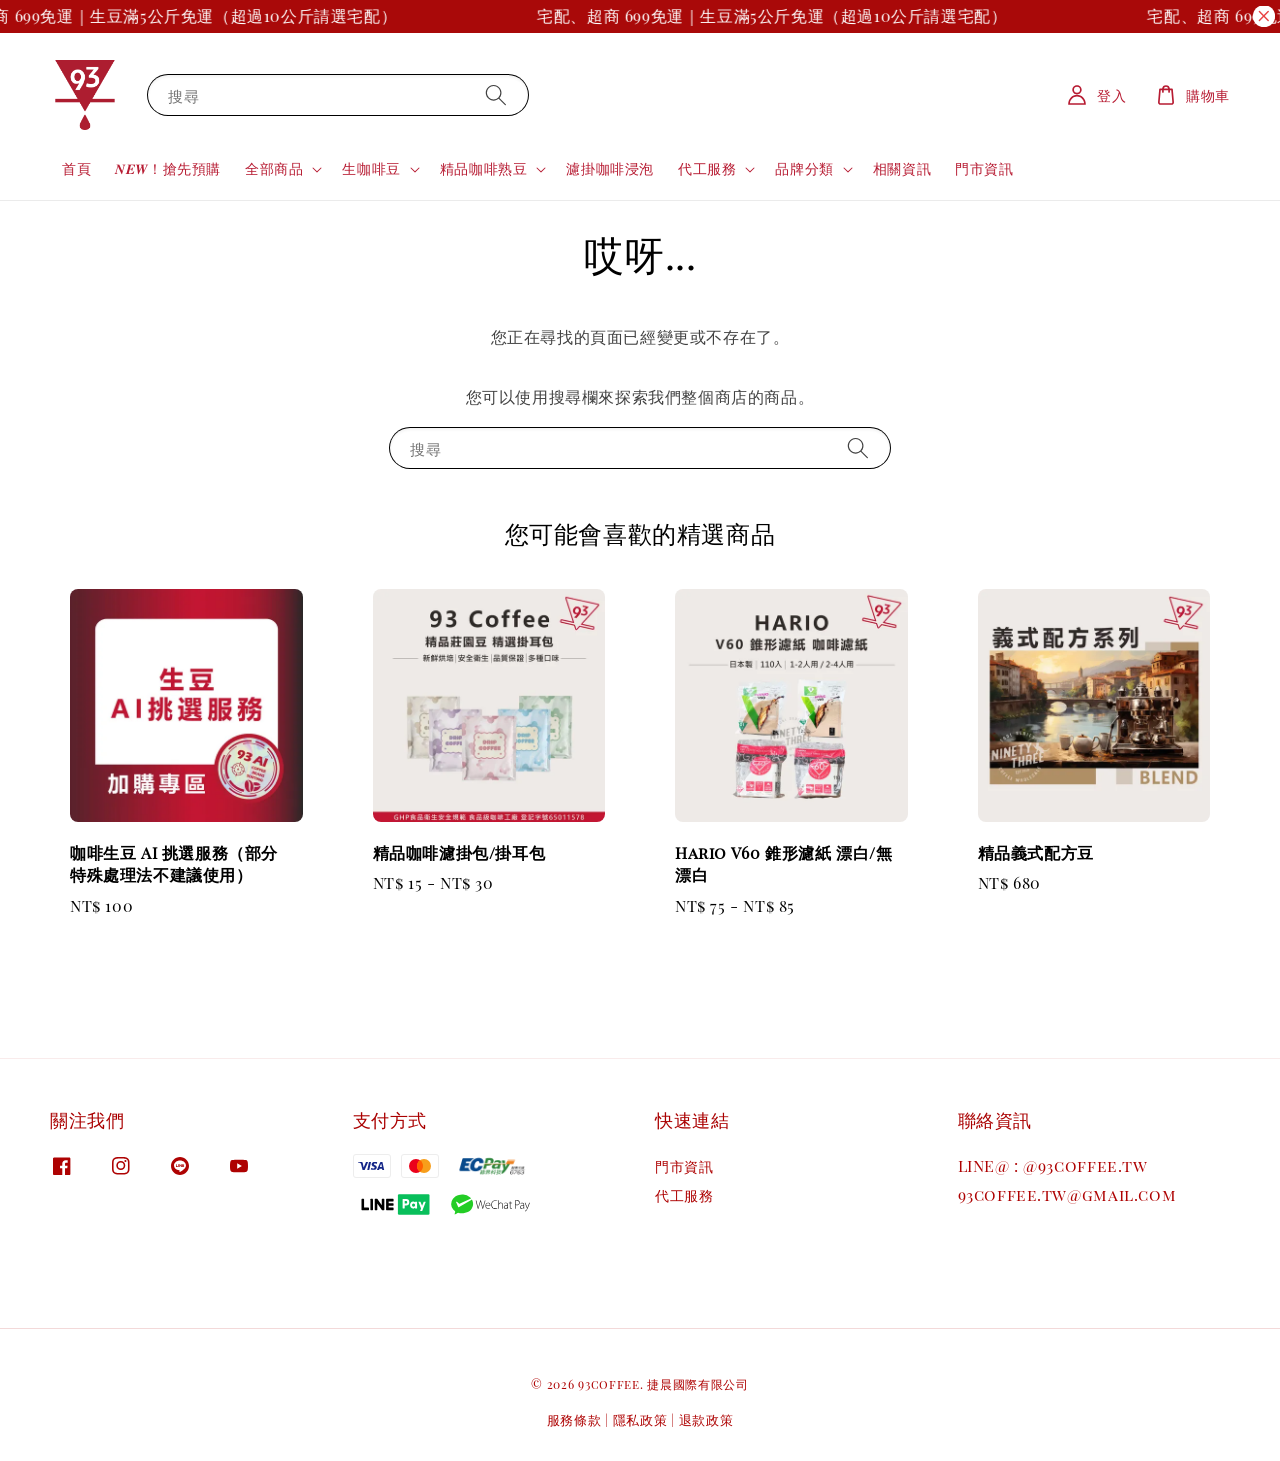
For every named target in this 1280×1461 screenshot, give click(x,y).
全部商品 (274, 169)
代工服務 (707, 169)
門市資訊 (984, 168)
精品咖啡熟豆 (484, 169)
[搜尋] (496, 94)
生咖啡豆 (371, 169)
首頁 (76, 168)
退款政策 (706, 1419)
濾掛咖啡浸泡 (610, 168)
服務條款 (574, 1419)
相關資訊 (902, 168)
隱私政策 (640, 1419)
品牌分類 (804, 169)
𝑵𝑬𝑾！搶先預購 (168, 168)
